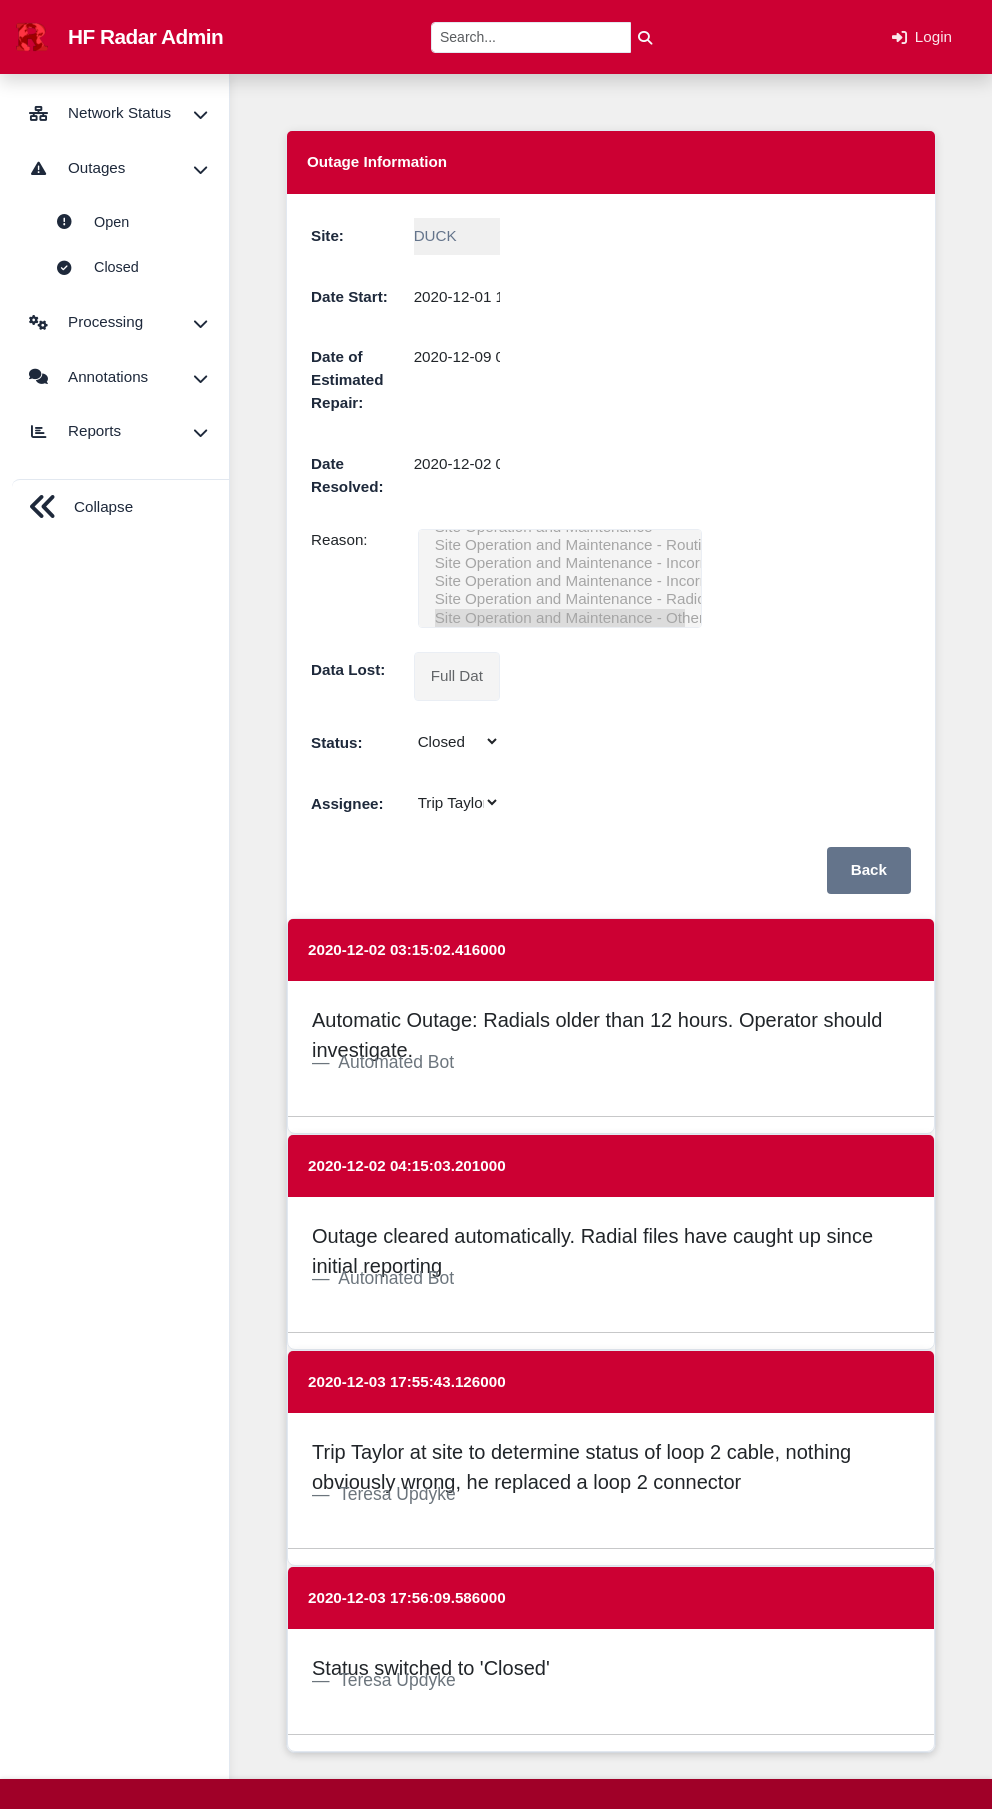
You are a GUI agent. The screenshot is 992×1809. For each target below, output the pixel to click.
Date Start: (349, 296)
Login (922, 37)
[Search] (531, 37)
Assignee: (347, 803)
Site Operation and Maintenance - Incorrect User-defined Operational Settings (560, 563)
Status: (336, 742)
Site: (327, 235)
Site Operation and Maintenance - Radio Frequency (560, 599)
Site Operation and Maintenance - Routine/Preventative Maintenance (560, 545)
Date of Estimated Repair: (347, 379)
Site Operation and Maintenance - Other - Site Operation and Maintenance (560, 618)
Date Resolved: (347, 475)
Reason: (339, 539)
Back (869, 869)
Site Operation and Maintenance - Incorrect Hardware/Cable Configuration (560, 581)
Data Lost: (348, 669)
